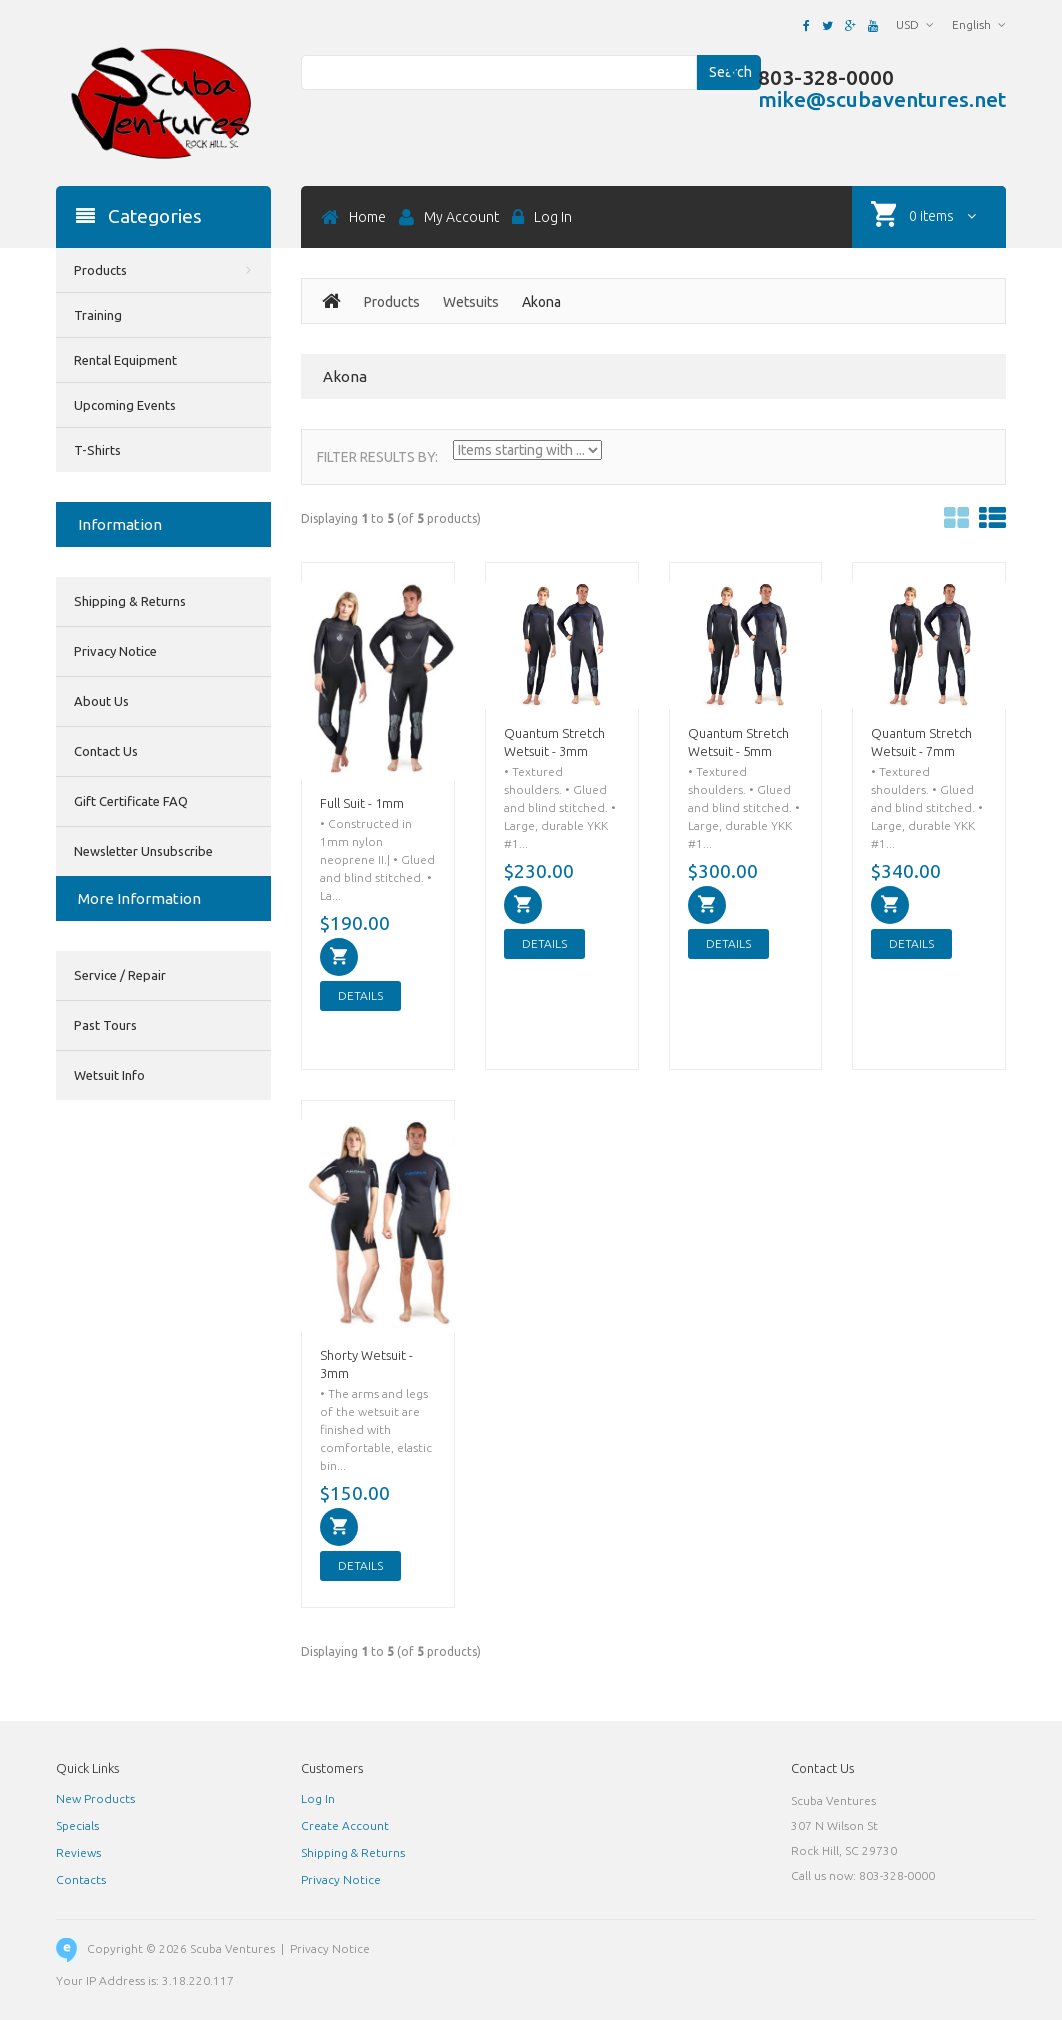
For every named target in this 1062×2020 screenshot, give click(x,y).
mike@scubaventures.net (882, 99)
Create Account (345, 1825)
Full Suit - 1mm (362, 803)
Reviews (78, 1852)
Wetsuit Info (109, 1075)
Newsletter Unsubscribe (143, 851)
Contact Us (106, 751)
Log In (318, 1798)
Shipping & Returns (130, 601)
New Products (95, 1798)
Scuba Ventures (232, 1948)
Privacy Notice (115, 651)
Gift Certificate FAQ (131, 801)
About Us (101, 701)
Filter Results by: (377, 457)
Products (392, 302)
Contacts (81, 1879)
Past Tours (105, 1025)
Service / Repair (120, 975)
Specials (77, 1825)
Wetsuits (471, 302)
